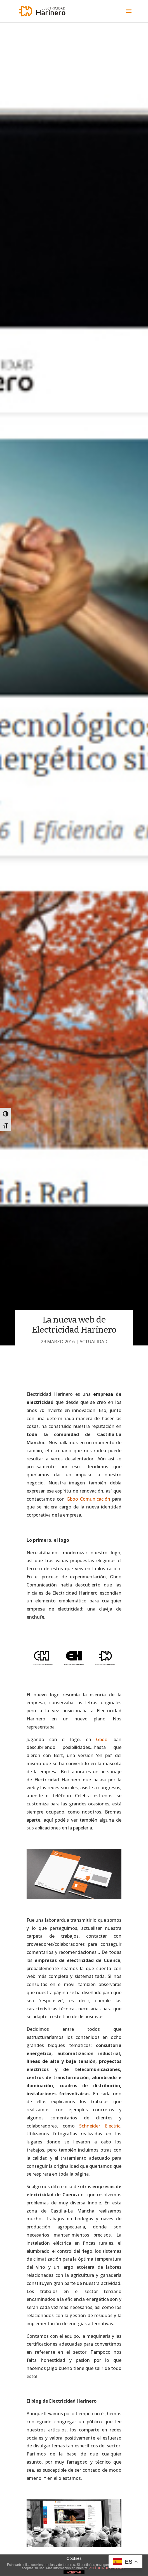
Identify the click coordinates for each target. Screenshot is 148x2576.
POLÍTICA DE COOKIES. (107, 2568)
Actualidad (93, 1341)
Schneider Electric (99, 2126)
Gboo (101, 1739)
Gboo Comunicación (88, 1499)
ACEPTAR (74, 2572)
